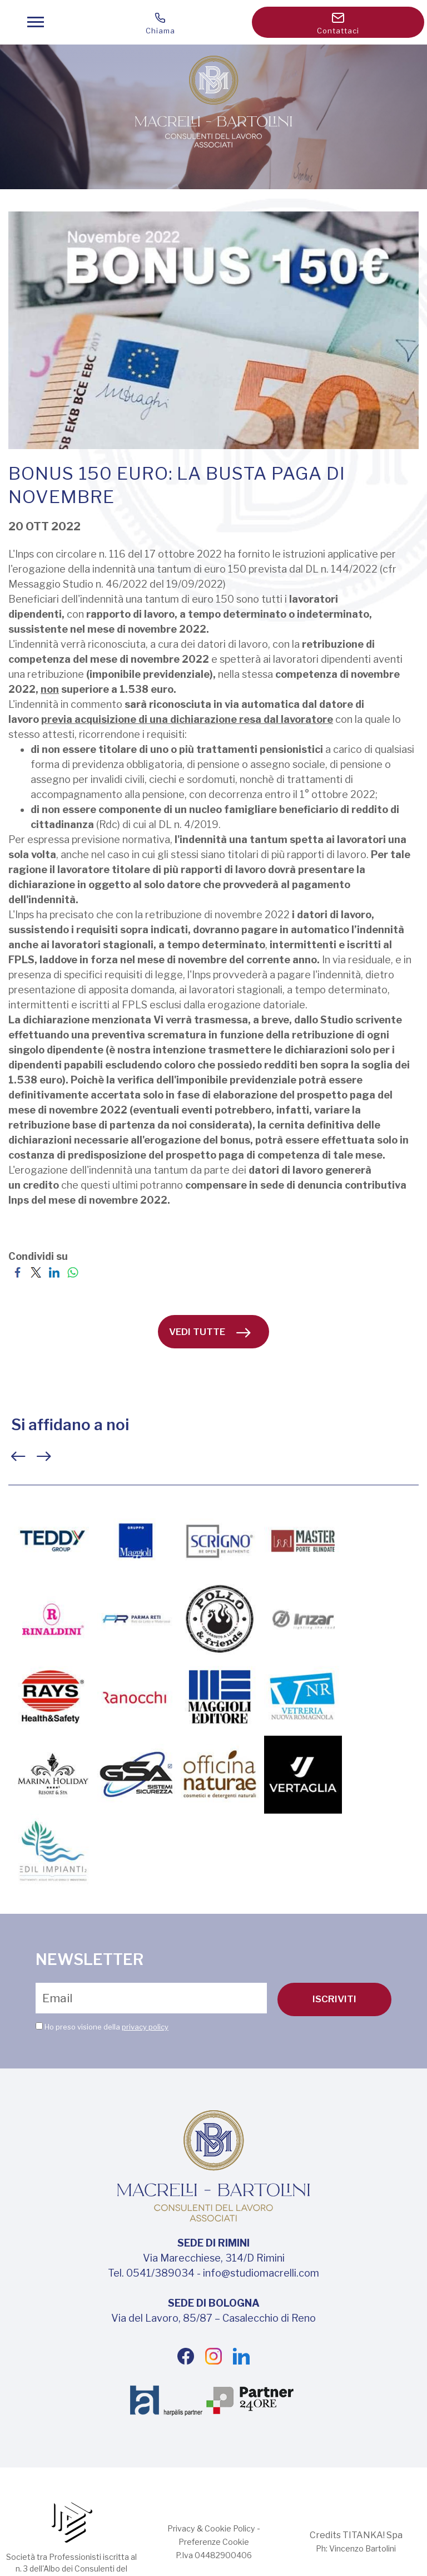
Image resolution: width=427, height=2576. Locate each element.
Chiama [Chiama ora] (160, 24)
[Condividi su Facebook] (17, 1271)
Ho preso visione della (106, 2026)
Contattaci (338, 24)
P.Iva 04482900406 (213, 2555)
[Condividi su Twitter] (36, 1271)
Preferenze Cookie (214, 2541)
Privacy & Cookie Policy (211, 2528)
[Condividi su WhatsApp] (72, 1271)
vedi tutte (210, 1331)
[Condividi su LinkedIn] (54, 1271)
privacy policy (145, 2026)
